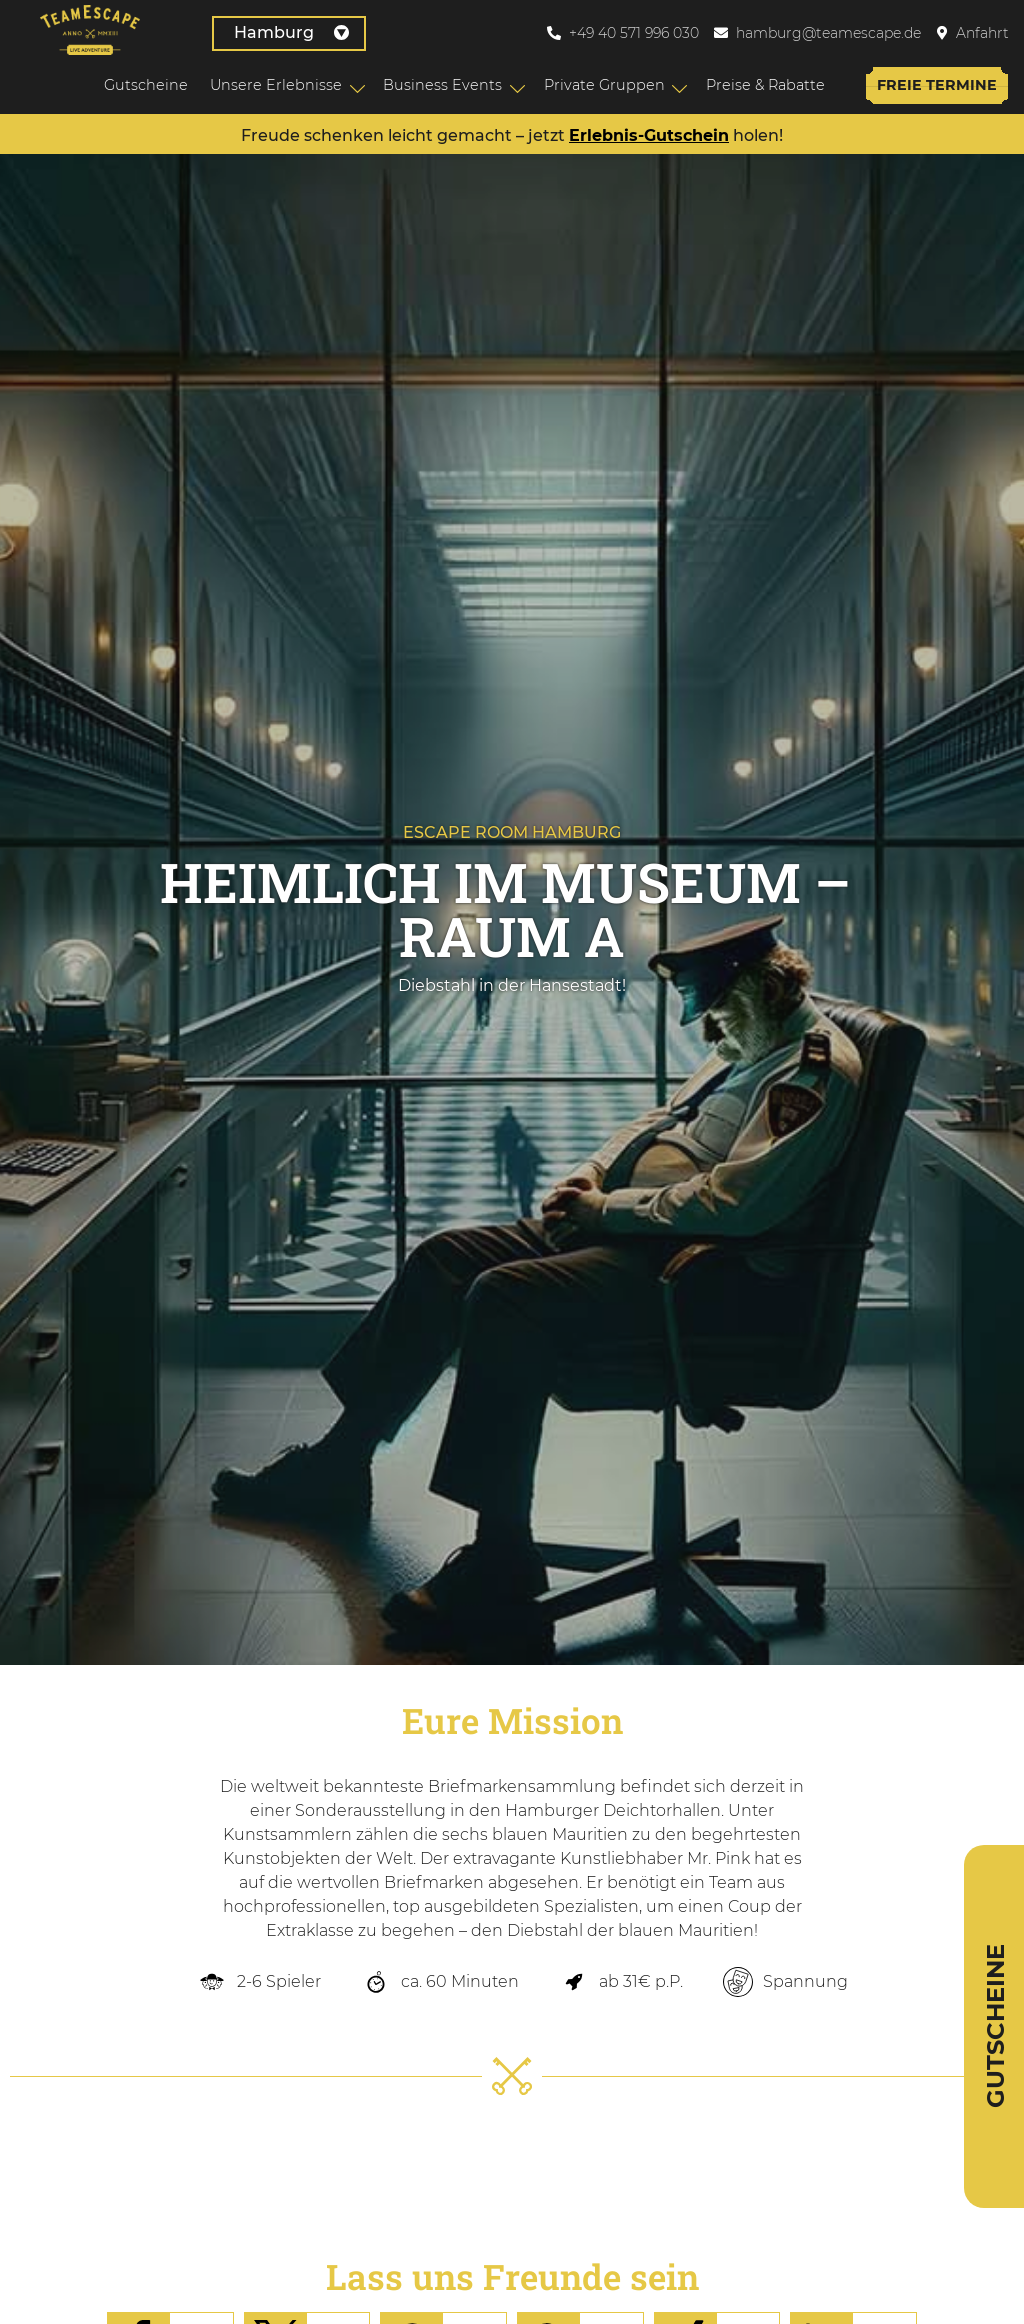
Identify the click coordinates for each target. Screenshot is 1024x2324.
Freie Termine (933, 85)
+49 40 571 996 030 (634, 33)
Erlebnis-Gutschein (649, 137)
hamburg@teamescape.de (828, 33)
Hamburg (249, 32)
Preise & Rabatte (760, 85)
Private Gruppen (599, 85)
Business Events (438, 85)
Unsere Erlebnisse (272, 85)
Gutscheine (142, 85)
